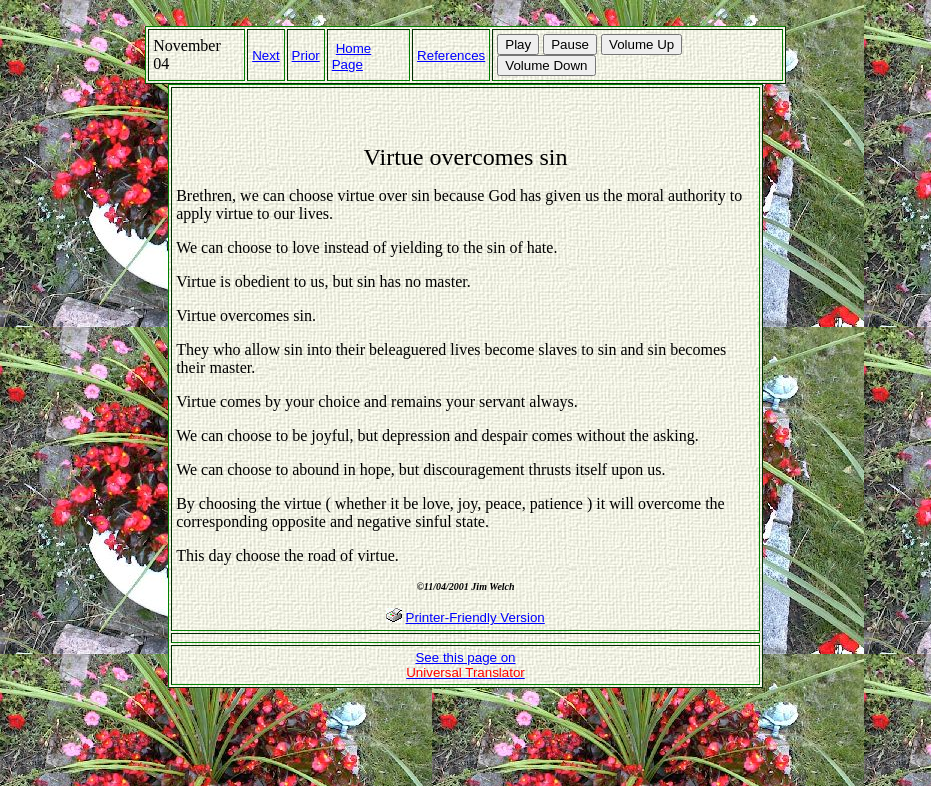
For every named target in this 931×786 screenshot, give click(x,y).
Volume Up (641, 44)
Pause (570, 44)
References (451, 55)
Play (518, 44)
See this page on (465, 665)
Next (265, 55)
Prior (306, 55)
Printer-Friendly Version (475, 617)
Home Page (352, 56)
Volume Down (546, 65)
